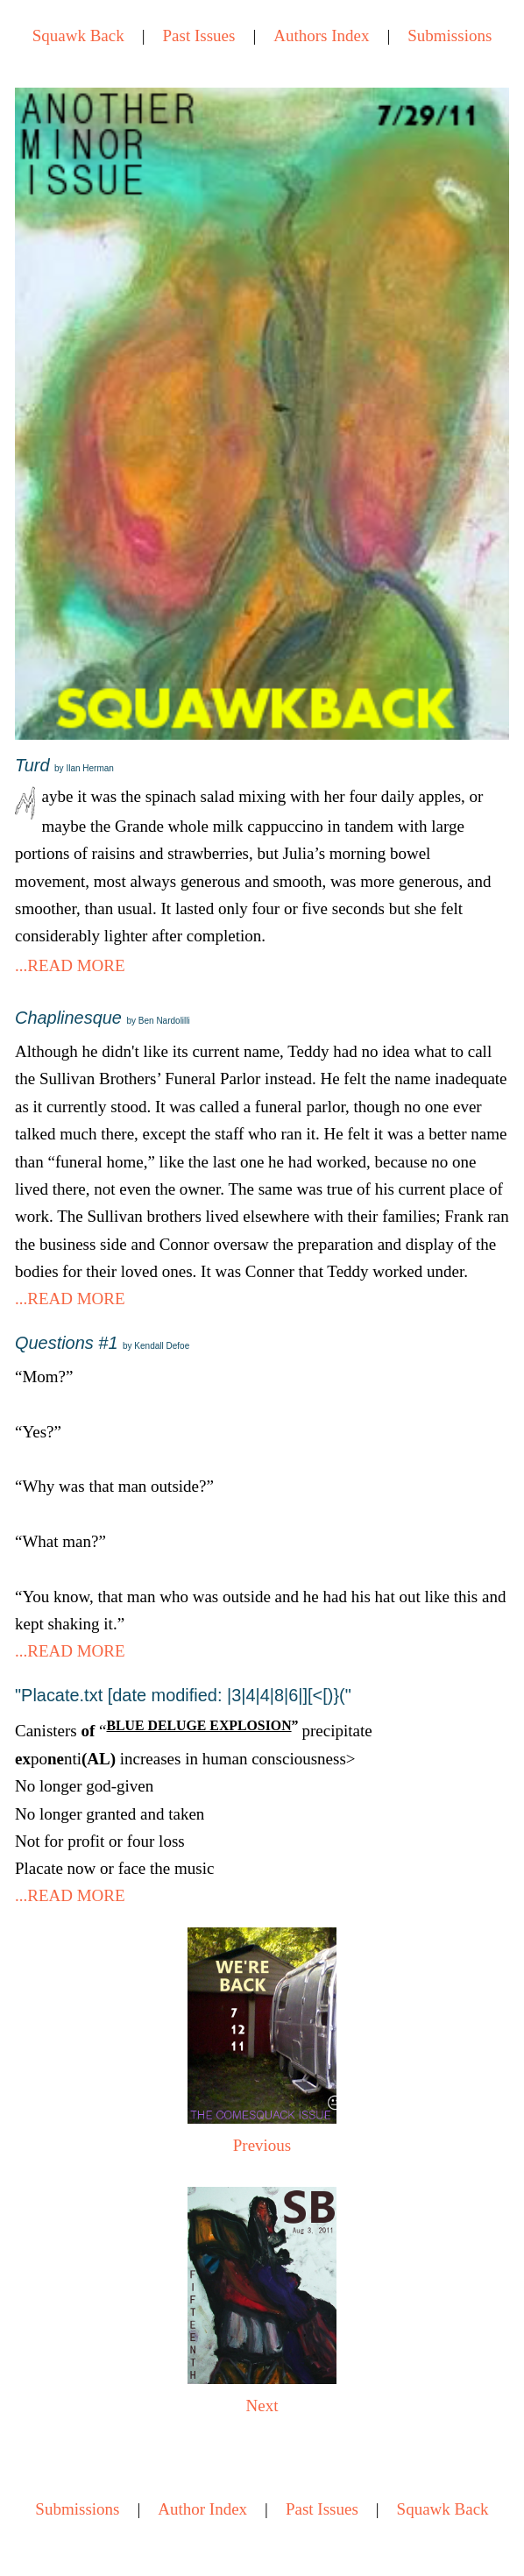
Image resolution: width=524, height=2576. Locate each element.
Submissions (449, 35)
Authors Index (321, 35)
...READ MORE (70, 965)
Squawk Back (78, 35)
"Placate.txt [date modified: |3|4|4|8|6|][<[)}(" (183, 1695)
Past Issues (199, 35)
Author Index (202, 2509)
